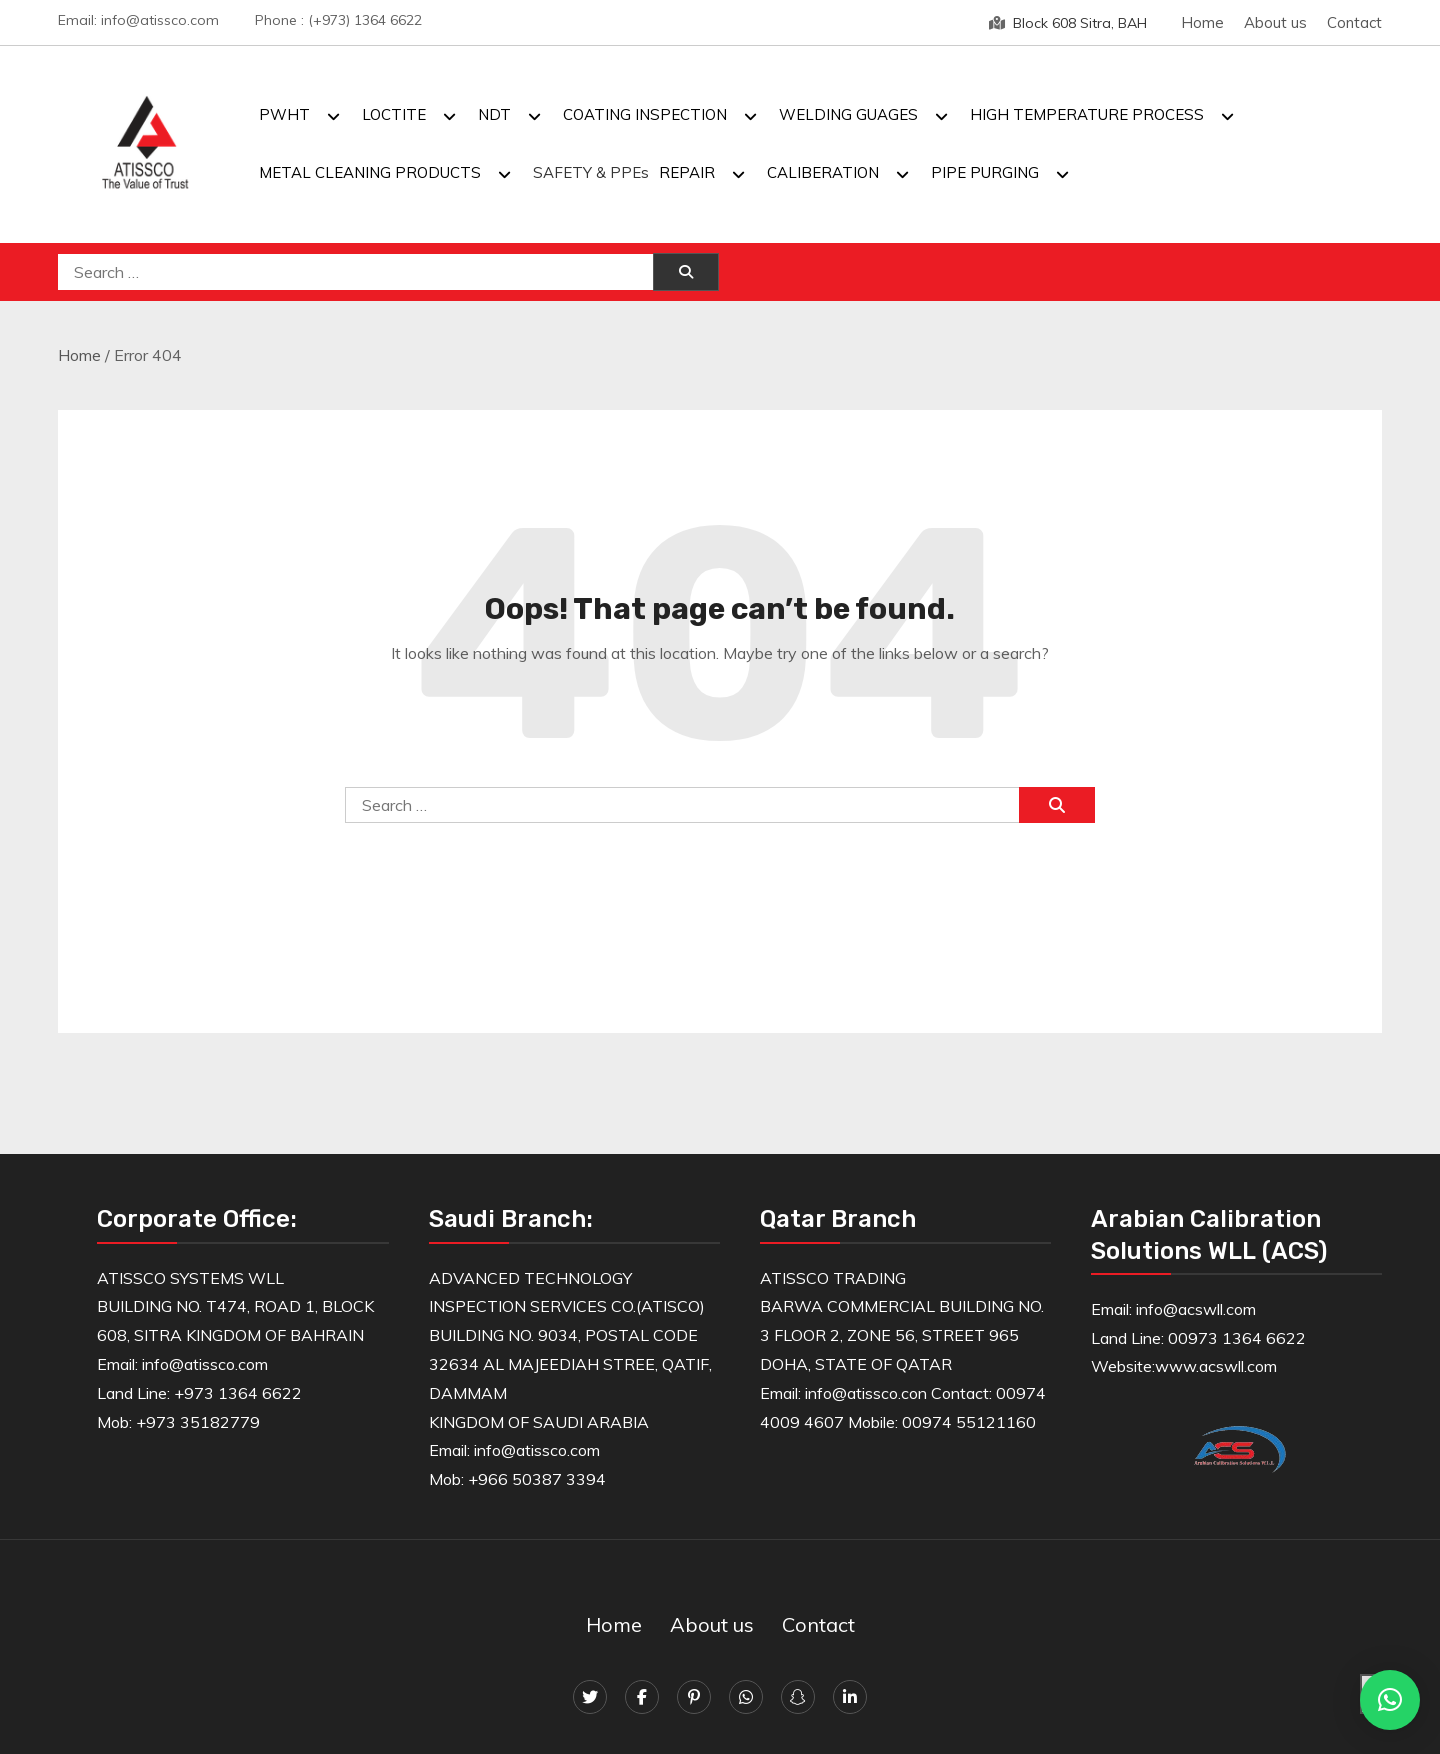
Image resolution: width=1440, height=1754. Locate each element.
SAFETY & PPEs (591, 172)
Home (1202, 22)
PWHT (284, 114)
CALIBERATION (823, 172)
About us (1275, 22)
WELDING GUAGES (848, 114)
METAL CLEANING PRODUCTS (370, 172)
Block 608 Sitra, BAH (1068, 23)
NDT (494, 114)
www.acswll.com (1216, 1366)
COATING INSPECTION (645, 114)
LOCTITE (394, 114)
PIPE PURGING (985, 172)
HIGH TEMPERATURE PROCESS (1087, 114)
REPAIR (687, 172)
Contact (1354, 22)
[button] (1390, 1700)
